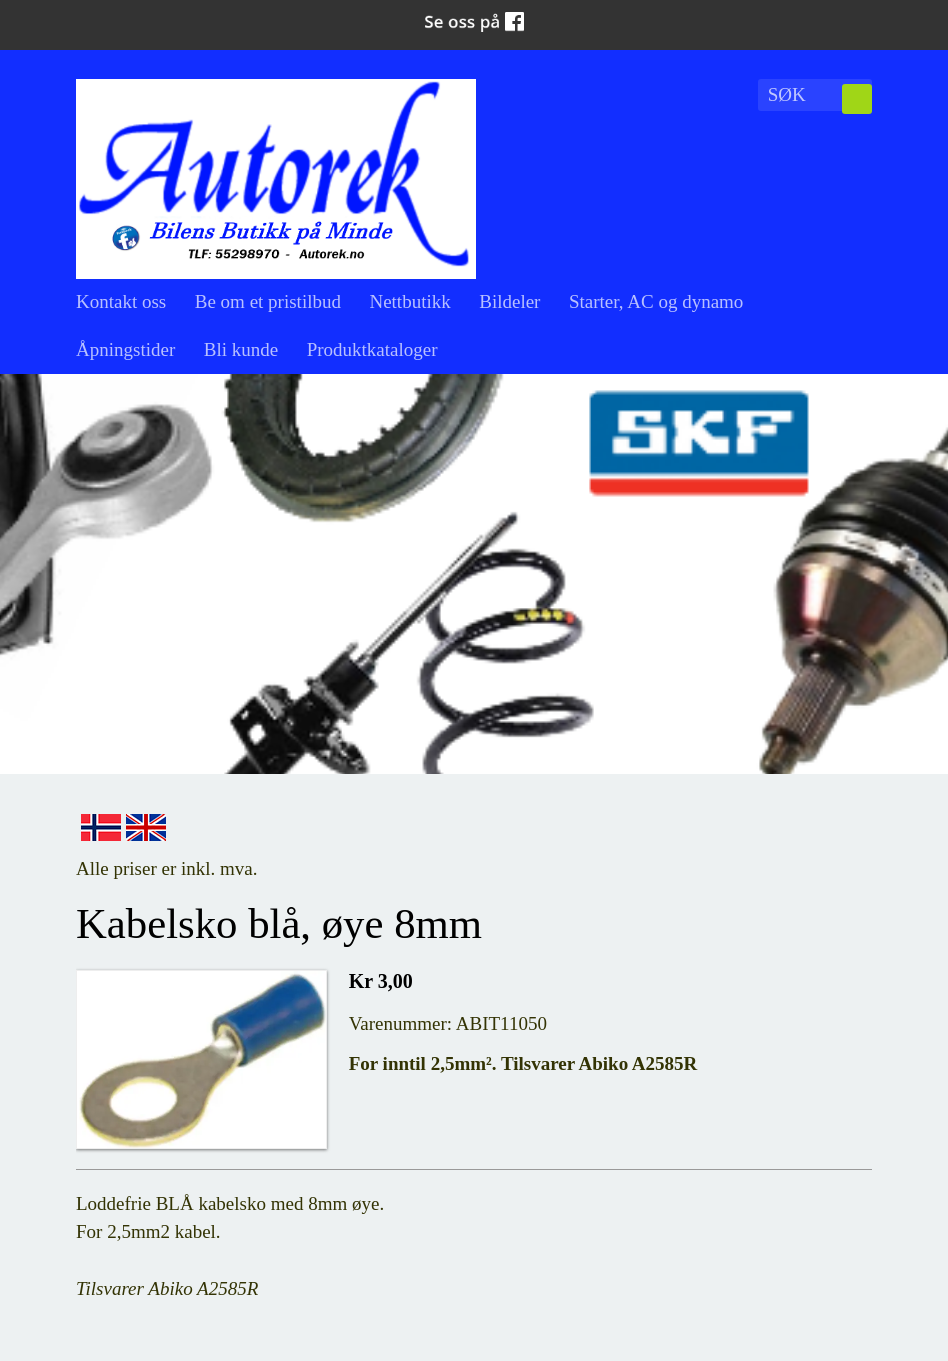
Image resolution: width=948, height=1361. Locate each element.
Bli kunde (241, 349)
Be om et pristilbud (268, 301)
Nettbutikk (409, 301)
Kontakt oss (121, 301)
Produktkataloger (372, 349)
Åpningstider (125, 349)
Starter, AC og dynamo (656, 301)
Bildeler (509, 301)
